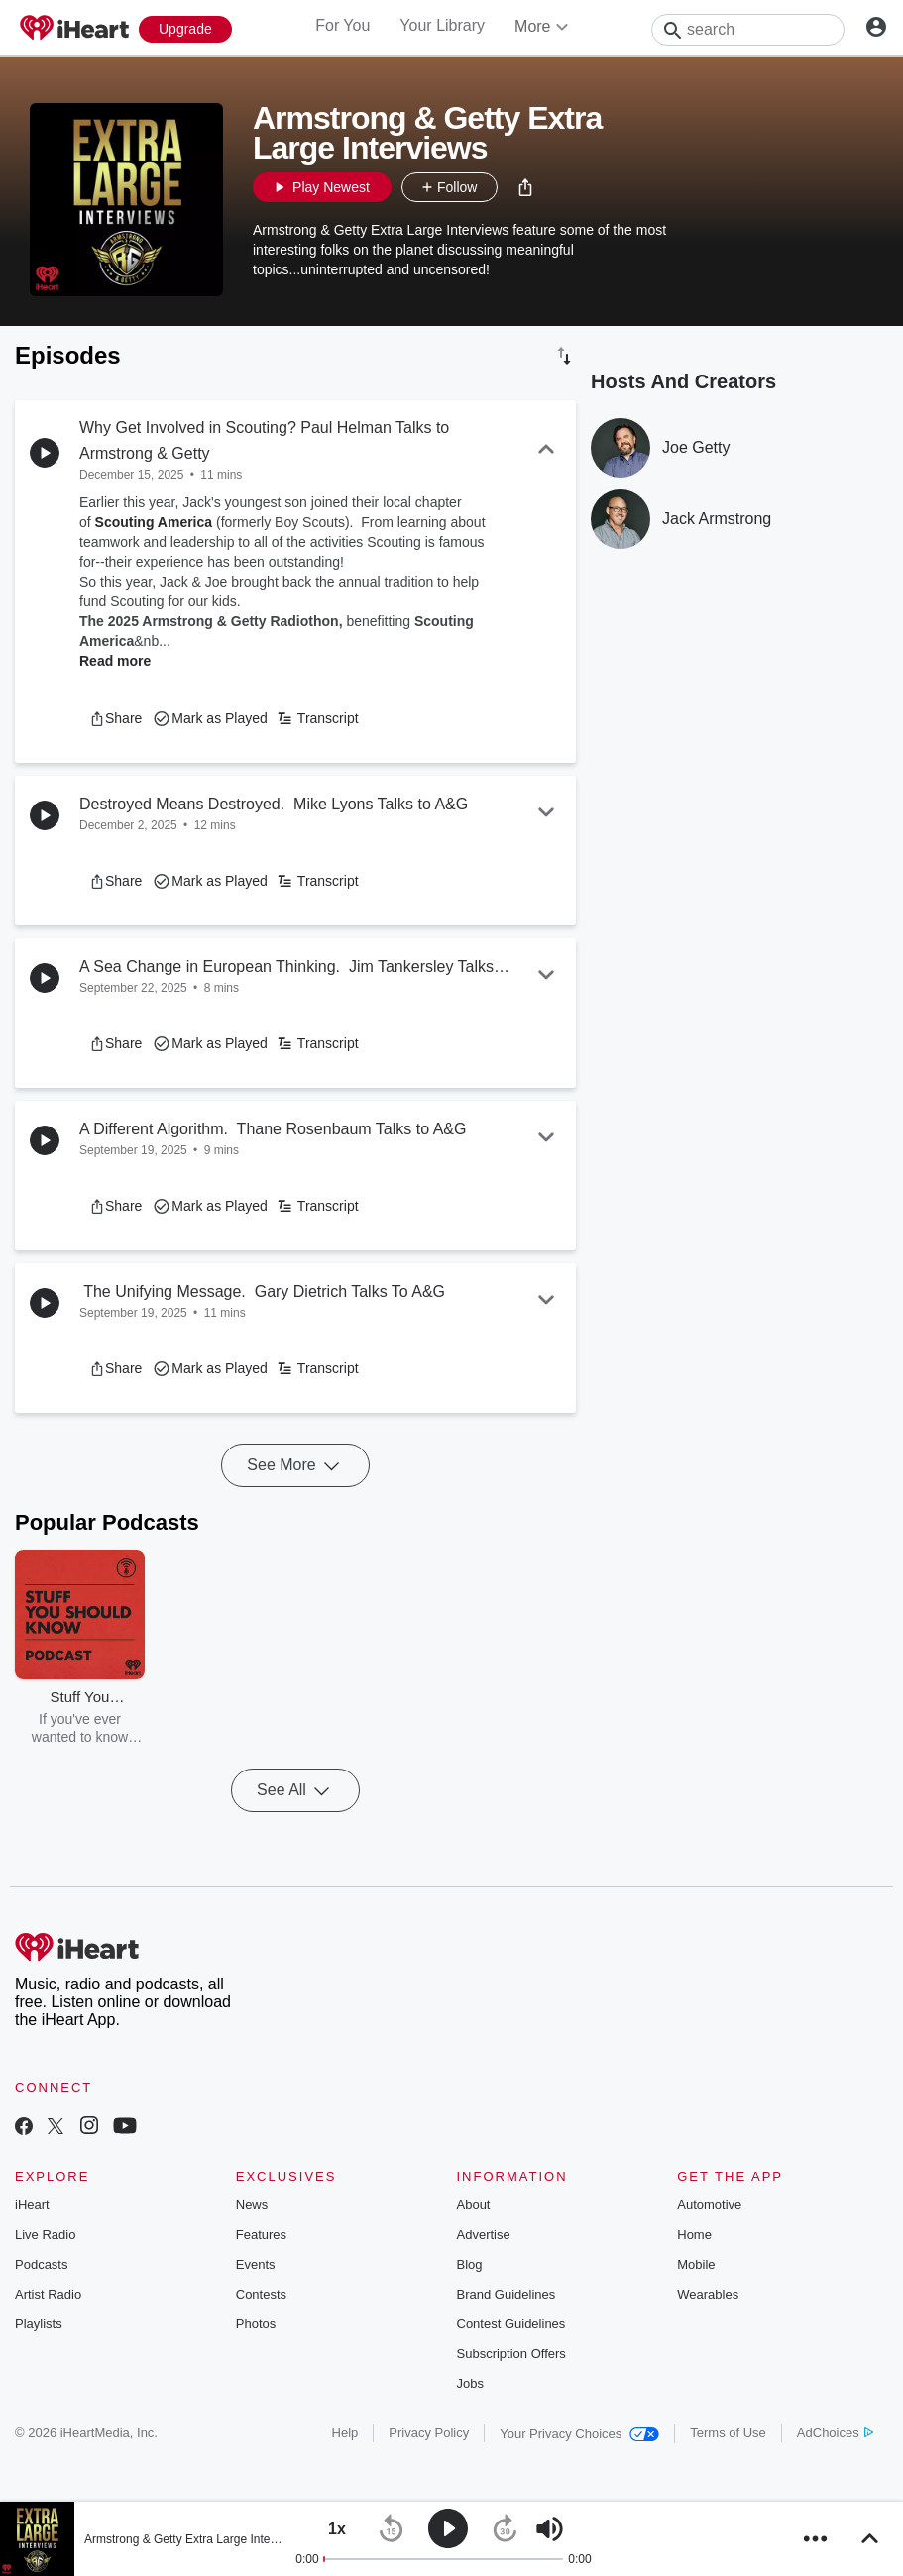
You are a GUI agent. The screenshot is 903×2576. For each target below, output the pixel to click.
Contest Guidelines (511, 2323)
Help (345, 2432)
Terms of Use (728, 2432)
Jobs (470, 2383)
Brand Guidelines (506, 2294)
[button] (525, 187)
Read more (115, 661)
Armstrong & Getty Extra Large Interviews (193, 2539)
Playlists (38, 2323)
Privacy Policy (429, 2432)
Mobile (696, 2264)
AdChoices (835, 2432)
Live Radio (45, 2234)
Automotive (709, 2205)
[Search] (748, 30)
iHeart (32, 2205)
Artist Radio (48, 2294)
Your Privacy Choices (579, 2433)
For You (342, 25)
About (474, 2205)
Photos (256, 2323)
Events (256, 2264)
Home (694, 2234)
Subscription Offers (511, 2353)
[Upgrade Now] (185, 29)
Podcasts (41, 2264)
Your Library (442, 25)
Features (261, 2234)
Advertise (483, 2234)
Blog (470, 2264)
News (252, 2205)
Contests (261, 2294)
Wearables (707, 2294)
